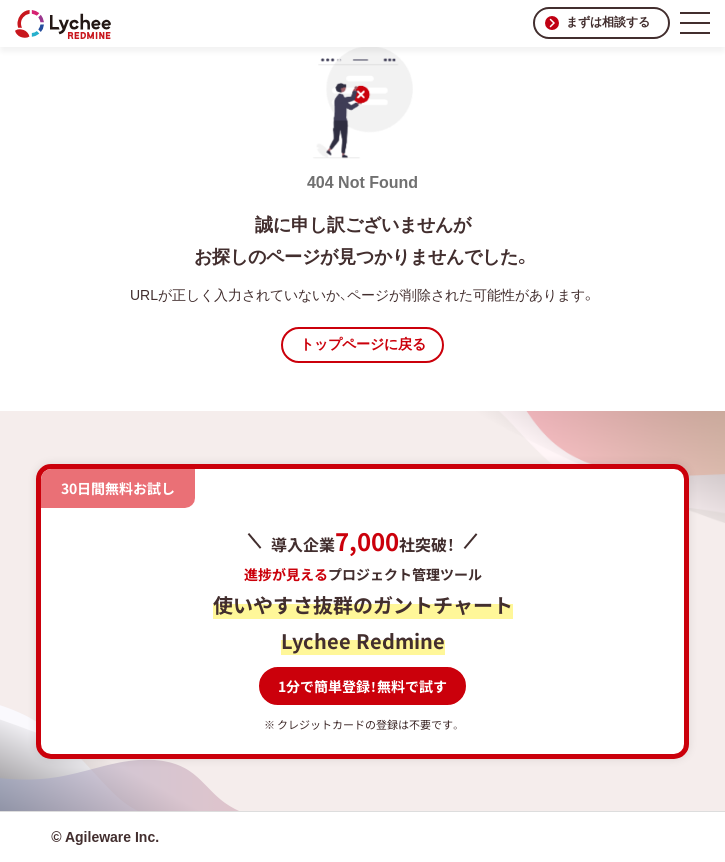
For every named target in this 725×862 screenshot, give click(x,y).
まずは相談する (608, 22)
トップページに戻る (363, 344)
